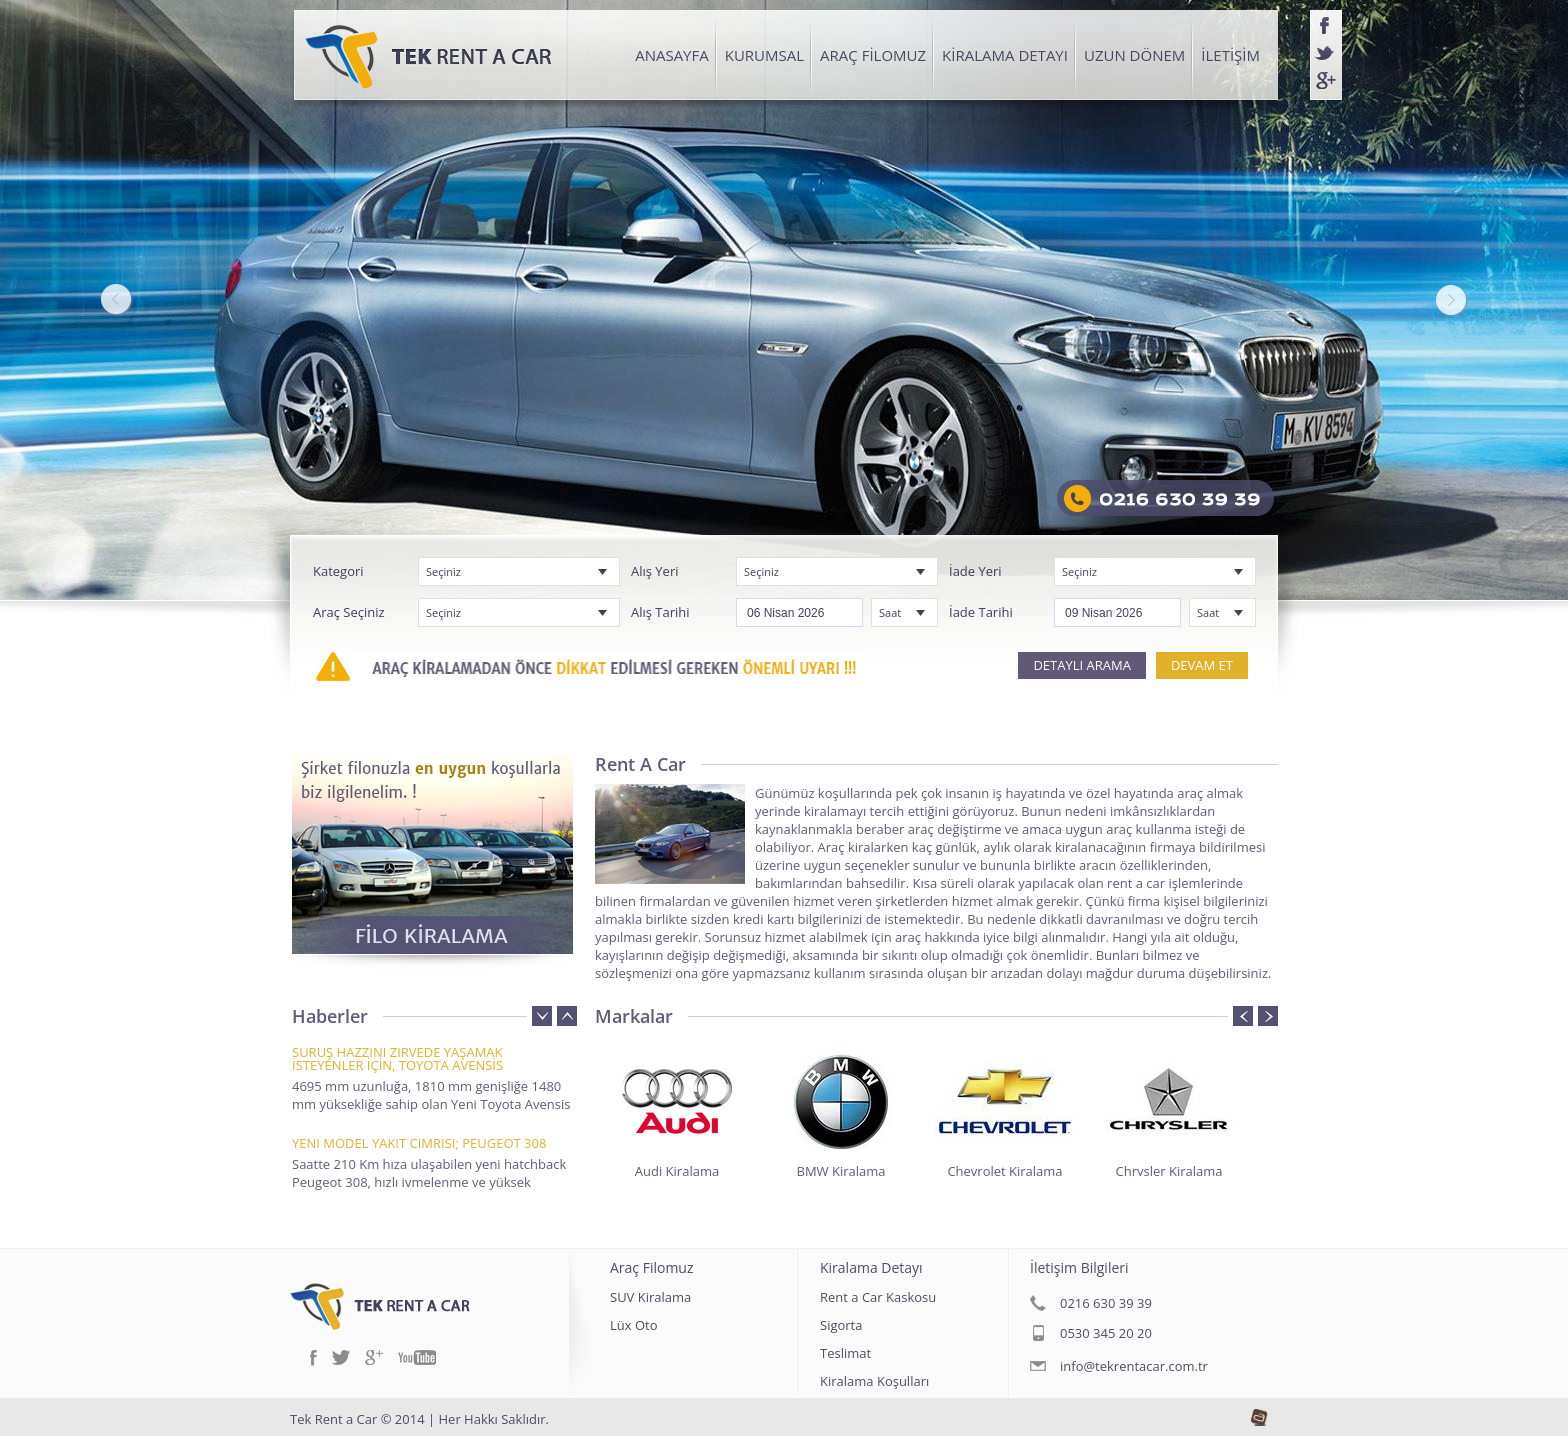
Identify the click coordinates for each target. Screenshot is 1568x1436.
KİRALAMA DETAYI (1005, 55)
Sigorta (841, 1326)
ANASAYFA (672, 55)
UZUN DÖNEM (1134, 55)
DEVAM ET (1202, 665)
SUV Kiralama (650, 1298)
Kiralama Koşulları (874, 1382)
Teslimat (845, 1354)
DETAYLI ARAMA (1081, 665)
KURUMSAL (764, 55)
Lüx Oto (634, 1326)
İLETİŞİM (1230, 55)
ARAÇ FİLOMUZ (873, 55)
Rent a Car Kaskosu (878, 1298)
